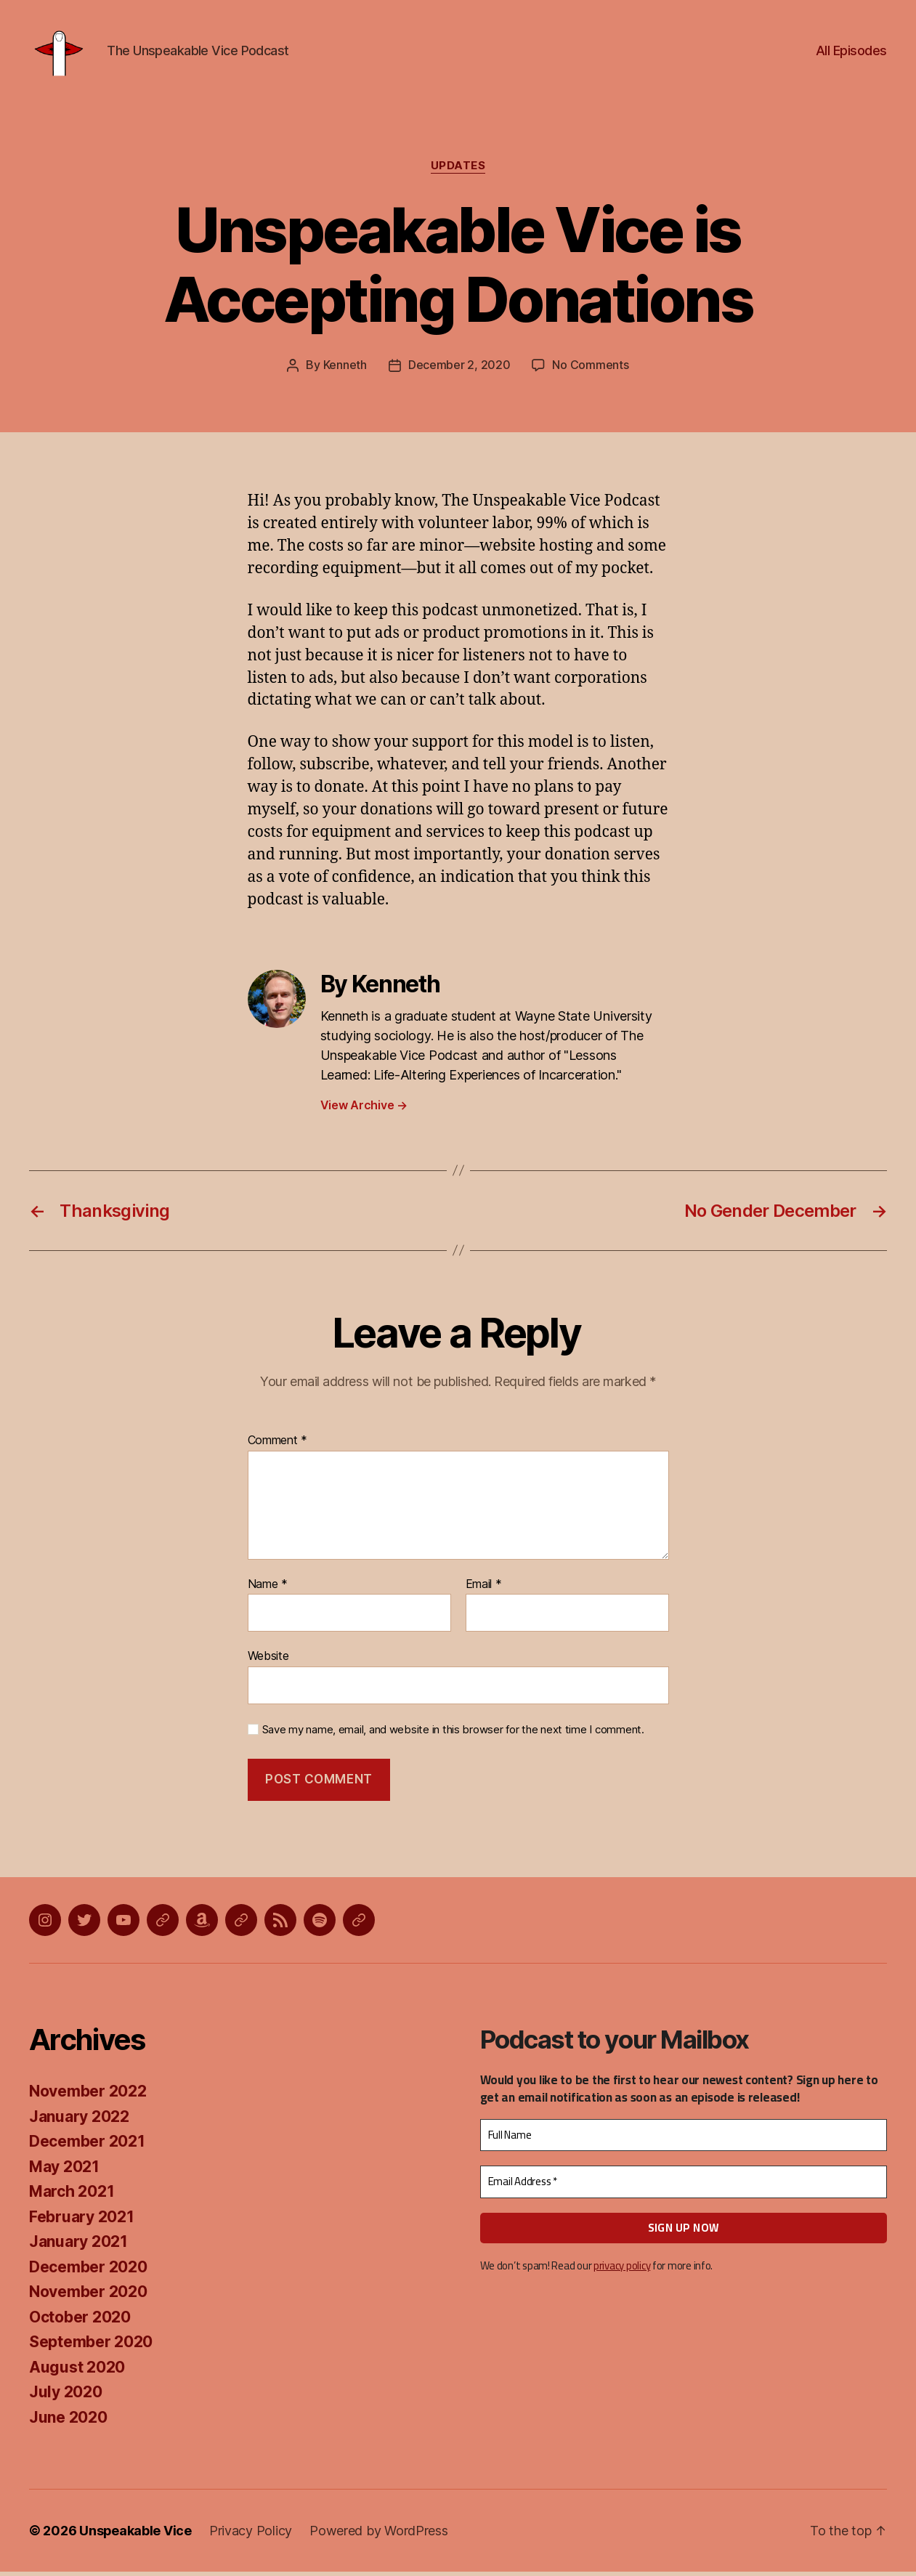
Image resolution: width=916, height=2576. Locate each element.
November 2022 (88, 2095)
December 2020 (88, 2270)
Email (484, 1588)
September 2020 (91, 2346)
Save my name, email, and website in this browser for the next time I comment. (453, 1733)
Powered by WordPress (379, 2535)
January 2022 (79, 2120)
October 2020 (80, 2321)
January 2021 (78, 2246)
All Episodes (851, 52)
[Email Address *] (684, 2186)
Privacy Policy (251, 2535)
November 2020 (88, 2296)
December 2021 (87, 2145)
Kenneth (345, 369)
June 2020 (68, 2421)
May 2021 (64, 2170)
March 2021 (71, 2196)
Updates (458, 170)
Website (268, 1660)
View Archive (364, 1108)
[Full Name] (684, 2139)
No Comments (590, 369)
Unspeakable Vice (135, 2535)
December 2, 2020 (459, 369)
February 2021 (81, 2220)
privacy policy (621, 2269)
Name (268, 1588)
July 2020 (65, 2396)
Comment (278, 1444)
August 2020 (77, 2371)
